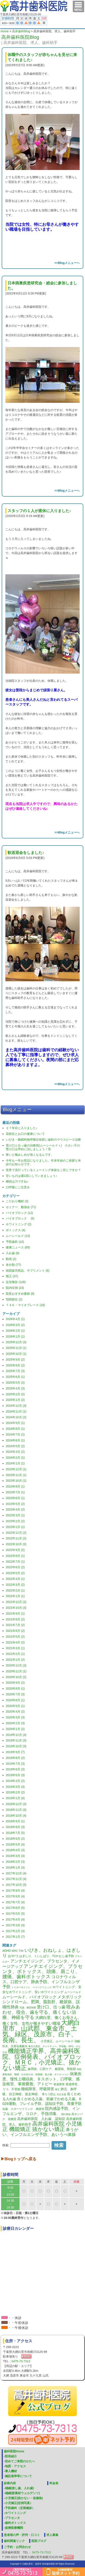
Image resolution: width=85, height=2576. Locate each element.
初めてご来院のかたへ (20, 2461)
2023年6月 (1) (15, 1498)
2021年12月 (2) (16, 1602)
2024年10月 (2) (16, 1417)
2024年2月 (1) (15, 1457)
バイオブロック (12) (19, 1213)
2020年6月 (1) (15, 1700)
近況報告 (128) (16, 1282)
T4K (21, 1950)
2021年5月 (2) (15, 1636)
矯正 (57, 2089)
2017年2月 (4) (15, 1931)
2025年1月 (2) (15, 1400)
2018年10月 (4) (16, 1815)
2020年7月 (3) (15, 1694)
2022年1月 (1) (15, 1596)
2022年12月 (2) (16, 1532)
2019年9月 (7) (15, 1752)
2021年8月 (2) (15, 1619)
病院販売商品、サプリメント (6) (27, 1270)
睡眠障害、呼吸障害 (37, 2089)
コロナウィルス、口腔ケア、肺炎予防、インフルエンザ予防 (41, 1982)
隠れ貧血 (66, 2114)
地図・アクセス (15, 2466)
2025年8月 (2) (15, 1365)
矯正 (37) (12, 1276)
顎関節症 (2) (14, 1299)
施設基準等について (18, 2476)
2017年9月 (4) (15, 1890)
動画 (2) (11, 1259)
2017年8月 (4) (15, 1896)
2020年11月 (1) (16, 1671)
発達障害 (59, 2084)
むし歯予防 (66, 1956)
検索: (5, 2145)
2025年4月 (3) (15, 1388)
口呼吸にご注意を (18, 1187)
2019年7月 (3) (15, 1763)
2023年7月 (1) (15, 1492)
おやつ (13, 1956)
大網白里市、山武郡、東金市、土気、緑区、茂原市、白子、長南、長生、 (41, 2031)
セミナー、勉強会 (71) (21, 1207)
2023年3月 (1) (15, 1515)
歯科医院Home (14, 2451)
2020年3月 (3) (15, 1717)
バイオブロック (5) (20, 1218)
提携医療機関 (14, 2527)
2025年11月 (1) (16, 1348)
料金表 (53, 2483)
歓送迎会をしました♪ (26, 852)
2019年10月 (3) (16, 1746)
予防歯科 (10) (15, 1241)
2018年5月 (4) (15, 1844)
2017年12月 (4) (16, 1873)
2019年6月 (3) (15, 1769)
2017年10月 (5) (16, 1884)
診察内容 (10, 2483)
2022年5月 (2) (15, 1573)
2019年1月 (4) (15, 1798)
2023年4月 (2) (15, 1509)
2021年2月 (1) (15, 1654)
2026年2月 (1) (15, 1330)
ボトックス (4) (15, 1230)
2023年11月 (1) (16, 1475)
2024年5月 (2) (15, 1446)
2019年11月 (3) (16, 1740)
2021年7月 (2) (15, 1625)
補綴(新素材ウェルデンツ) (22, 2493)
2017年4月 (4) (15, 1919)
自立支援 (61, 2094)
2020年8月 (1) (15, 1688)
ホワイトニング (15, 2513)
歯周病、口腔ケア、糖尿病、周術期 (52, 2069)
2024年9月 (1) (15, 1423)
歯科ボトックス (15, 2523)
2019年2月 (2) (15, 1792)
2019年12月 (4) (16, 1735)
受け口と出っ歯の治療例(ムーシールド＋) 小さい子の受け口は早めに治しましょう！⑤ (43, 1147)
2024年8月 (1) (15, 1428)
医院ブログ (38, 2541)
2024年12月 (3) (16, 1405)
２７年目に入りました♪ (21, 1128)
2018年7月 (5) (15, 1833)
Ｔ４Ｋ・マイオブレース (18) (25, 1305)
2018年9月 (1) (15, 1821)
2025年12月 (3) (16, 1342)
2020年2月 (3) (15, 1723)
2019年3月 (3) (15, 1786)
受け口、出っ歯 (51, 2007)
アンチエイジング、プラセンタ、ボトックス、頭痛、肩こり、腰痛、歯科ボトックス (42, 1971)
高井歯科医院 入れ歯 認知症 (41, 2119)
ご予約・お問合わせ (17, 2547)
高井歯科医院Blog (20, 37)
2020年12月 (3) (16, 1665)
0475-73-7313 (21, 2361)
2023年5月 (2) (15, 1504)
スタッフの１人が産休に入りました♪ (39, 511)
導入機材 (11, 2471)
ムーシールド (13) (18, 1236)
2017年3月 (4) (15, 1925)
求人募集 (52, 2535)
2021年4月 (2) (15, 1642)
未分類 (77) (13, 1264)
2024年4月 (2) (15, 1451)
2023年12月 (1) (16, 1469)
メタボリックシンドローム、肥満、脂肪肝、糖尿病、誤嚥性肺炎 (42, 2002)
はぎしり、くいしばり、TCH (38, 1956)
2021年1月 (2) (15, 1659)
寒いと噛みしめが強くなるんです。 (30, 1154)
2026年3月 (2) (15, 1325)
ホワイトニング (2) (18, 1224)
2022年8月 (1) (15, 1555)
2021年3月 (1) (15, 1648)
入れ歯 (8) (12, 1253)
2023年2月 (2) (15, 1521)
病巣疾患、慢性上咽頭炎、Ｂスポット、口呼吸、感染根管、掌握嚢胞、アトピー (42, 2079)
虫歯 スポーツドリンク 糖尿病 (23, 2108)
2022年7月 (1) (15, 1561)
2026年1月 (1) (15, 1336)
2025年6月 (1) (15, 1376)
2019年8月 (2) (15, 1758)
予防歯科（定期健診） (20, 2508)
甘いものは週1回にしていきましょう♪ (31, 1175)
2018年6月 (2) (15, 1838)
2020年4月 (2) (15, 1711)
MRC (15, 1950)
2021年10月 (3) (16, 1607)
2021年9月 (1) (15, 1613)
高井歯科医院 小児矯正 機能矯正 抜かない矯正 (42, 2126)
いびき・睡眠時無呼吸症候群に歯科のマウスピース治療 (43, 1139)
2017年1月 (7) (15, 1936)
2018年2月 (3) (15, 1861)
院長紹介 (11, 2456)
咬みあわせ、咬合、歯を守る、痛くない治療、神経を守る (41, 2012)
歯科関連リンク (14, 2541)
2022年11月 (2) (16, 1538)
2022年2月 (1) (15, 1590)
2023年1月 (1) (15, 1527)
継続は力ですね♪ (17, 1181)
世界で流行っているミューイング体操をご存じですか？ (43, 1170)
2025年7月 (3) (15, 1371)
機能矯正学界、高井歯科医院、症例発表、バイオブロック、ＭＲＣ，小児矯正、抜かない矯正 (42, 2059)
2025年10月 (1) (16, 1353)
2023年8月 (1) (15, 1486)
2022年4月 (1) (15, 1579)
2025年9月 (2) (15, 1359)
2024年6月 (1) (15, 1440)
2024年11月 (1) (16, 1411)
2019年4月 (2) (15, 1781)
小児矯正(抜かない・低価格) (24, 2498)
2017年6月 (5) (15, 1907)
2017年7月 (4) (15, 1902)
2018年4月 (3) (15, 1850)
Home (5, 31)
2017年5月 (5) (15, 1913)
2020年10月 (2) (16, 1677)
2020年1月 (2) (15, 1729)
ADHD (6, 1950)
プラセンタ (12, 2518)
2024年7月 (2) (15, 1434)
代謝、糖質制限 (28, 2007)
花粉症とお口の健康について (25, 1133)
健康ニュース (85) (18, 1247)
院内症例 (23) (15, 1288)
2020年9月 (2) (15, 1682)
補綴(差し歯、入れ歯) (19, 2488)
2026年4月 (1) (15, 1319)
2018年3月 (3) (15, 1856)
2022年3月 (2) (15, 1584)
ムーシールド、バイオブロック (29, 1997)
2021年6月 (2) (15, 1630)
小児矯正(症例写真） (19, 2503)
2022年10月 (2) (16, 1544)
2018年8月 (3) (15, 1827)
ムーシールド (72, 1992)
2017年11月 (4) (16, 1879)
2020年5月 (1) (15, 1706)
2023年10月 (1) (16, 1480)
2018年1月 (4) (15, 1867)
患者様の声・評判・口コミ (22, 2535)
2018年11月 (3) (16, 1809)
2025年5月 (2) (15, 1382)
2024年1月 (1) (15, 1463)
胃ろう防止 (49, 2094)
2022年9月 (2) (15, 1550)
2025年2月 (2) (15, 1394)
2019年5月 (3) (15, 1775)
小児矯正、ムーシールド (57, 2041)
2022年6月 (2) (15, 1567)
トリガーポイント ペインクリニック (31, 1987)
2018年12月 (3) (16, 1804)
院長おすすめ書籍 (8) (20, 1293)
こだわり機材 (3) (17, 1201)
